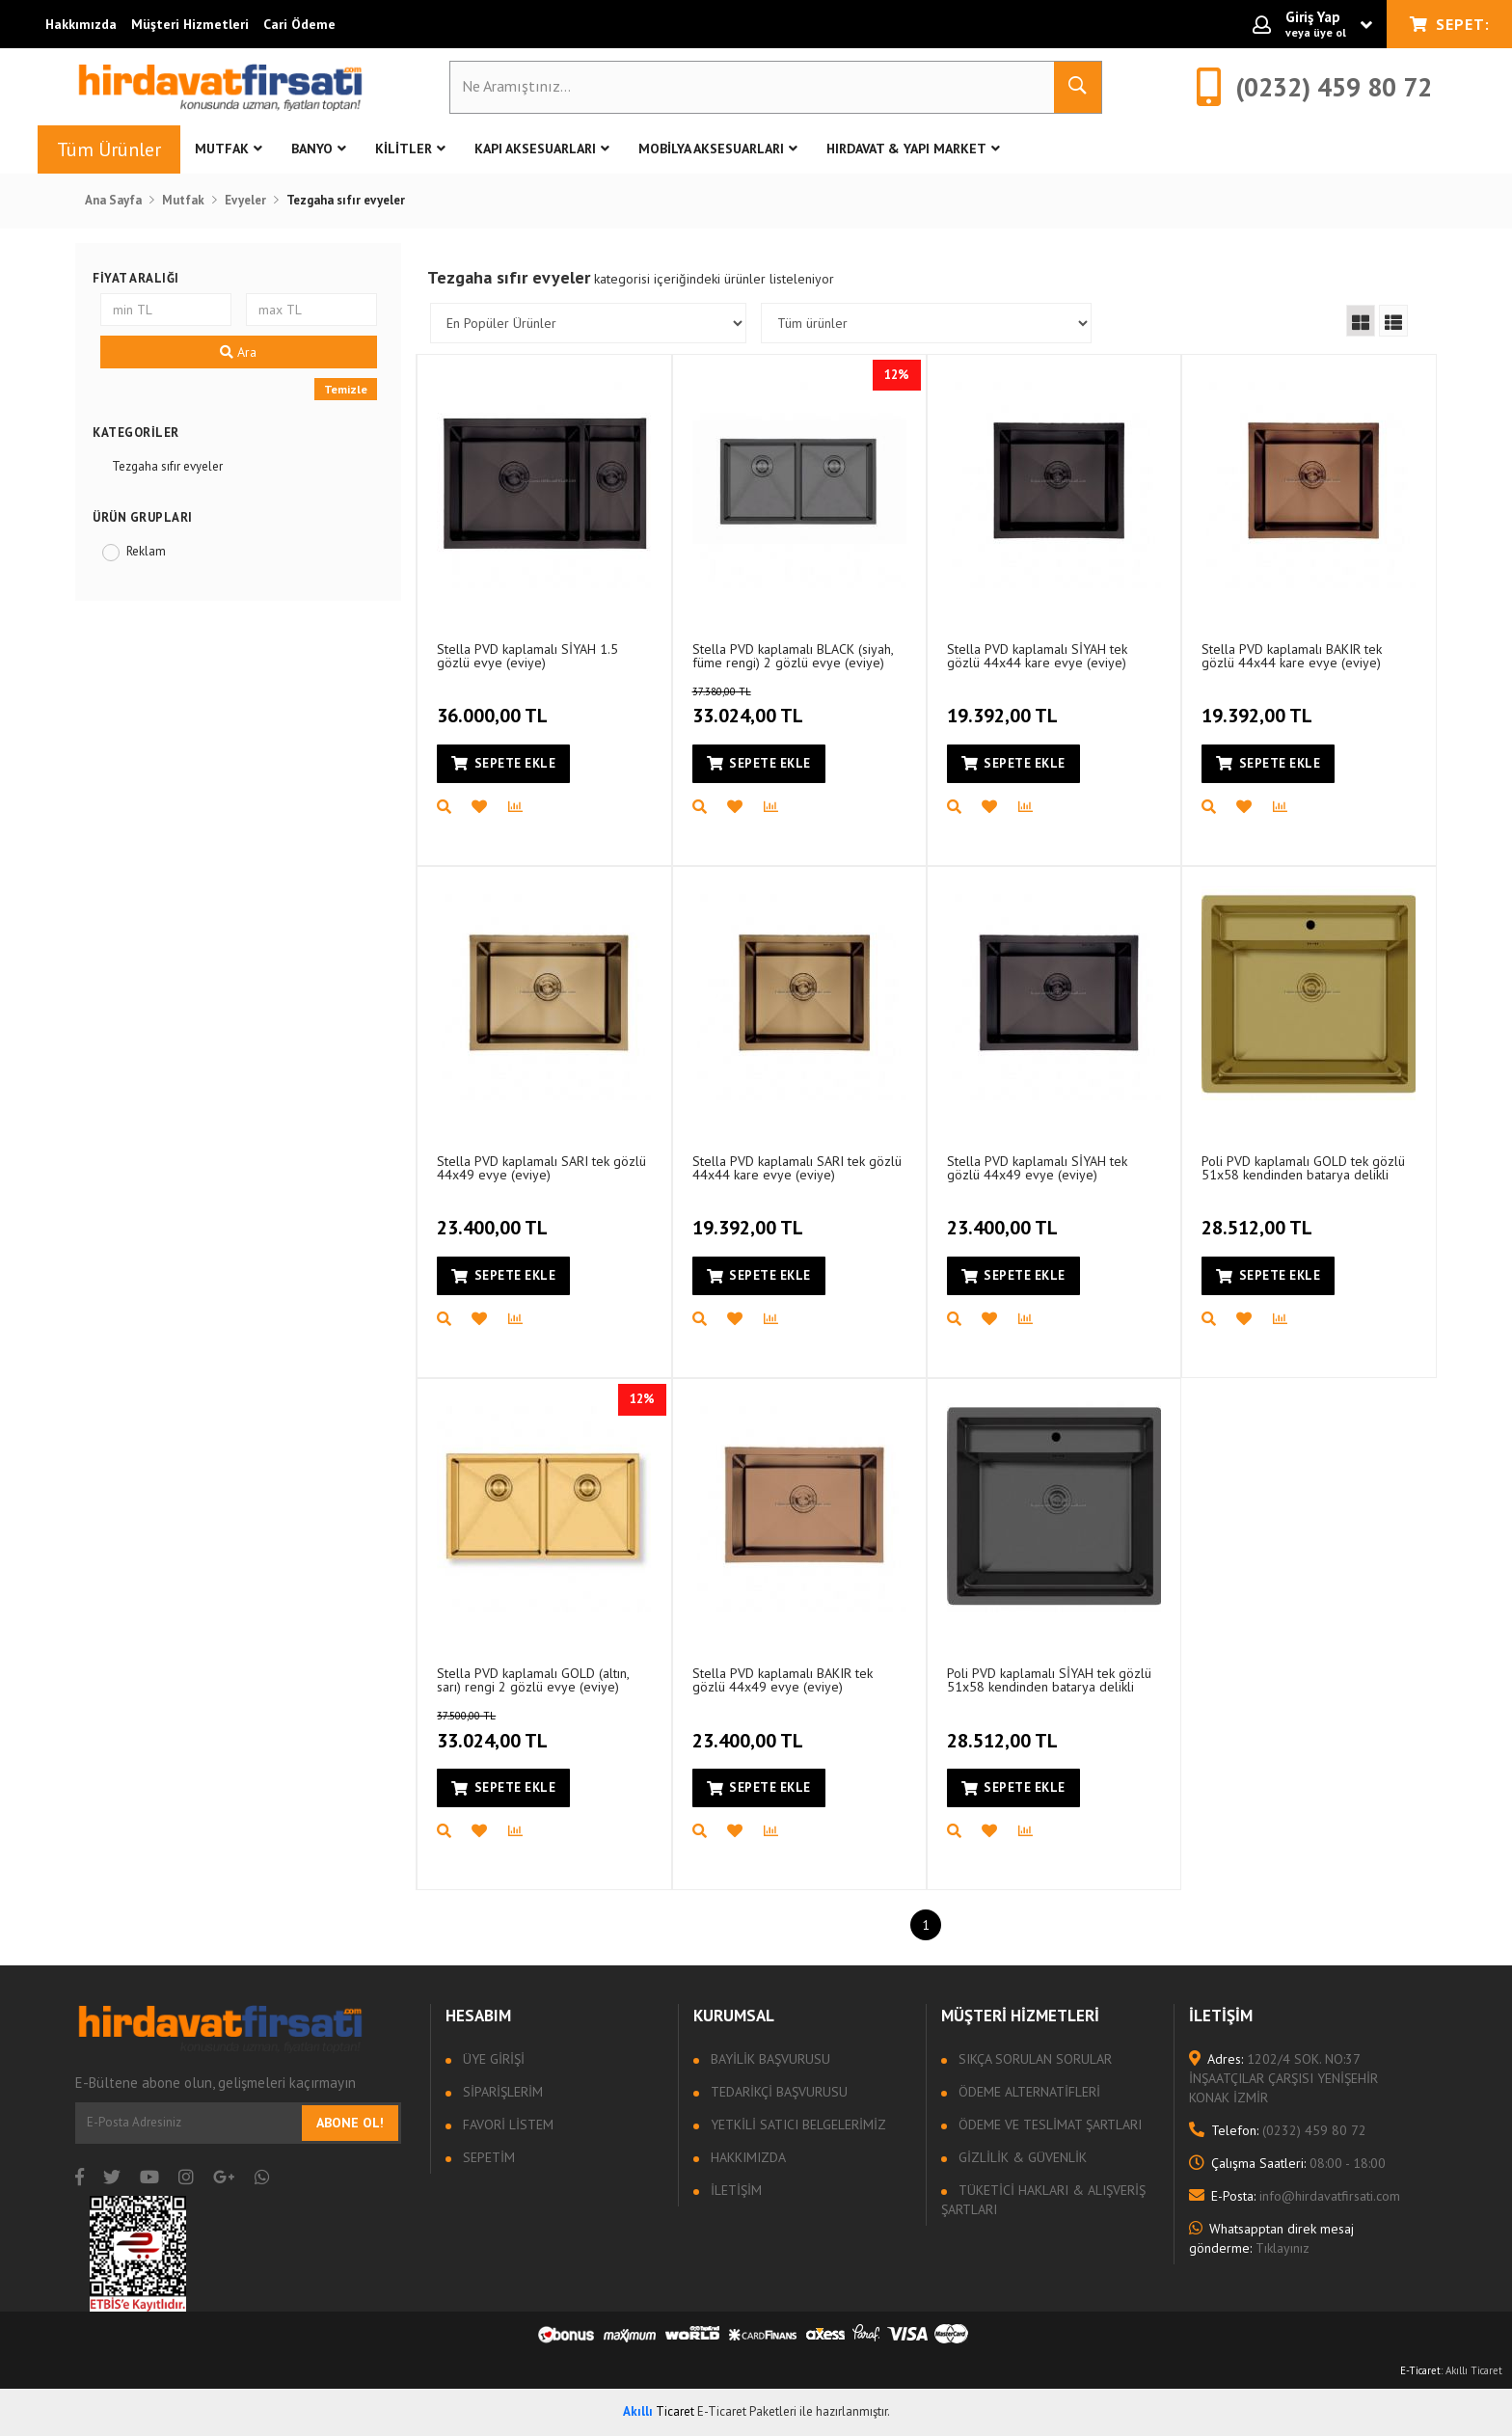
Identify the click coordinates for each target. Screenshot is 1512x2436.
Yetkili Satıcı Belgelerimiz (796, 2124)
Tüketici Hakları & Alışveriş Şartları (1043, 2199)
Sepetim (487, 2157)
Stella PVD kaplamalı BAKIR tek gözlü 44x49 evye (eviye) (782, 1679)
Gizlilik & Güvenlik (1021, 2157)
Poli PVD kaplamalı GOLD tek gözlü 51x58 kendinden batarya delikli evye (1303, 1167)
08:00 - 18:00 (1287, 2163)
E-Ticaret (1420, 2370)
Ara (238, 352)
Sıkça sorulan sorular (1033, 2059)
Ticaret (658, 2411)
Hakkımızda (81, 24)
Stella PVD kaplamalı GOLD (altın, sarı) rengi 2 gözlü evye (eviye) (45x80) (533, 1679)
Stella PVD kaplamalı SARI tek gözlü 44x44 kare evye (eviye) (797, 1167)
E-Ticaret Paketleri (746, 2411)
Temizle (345, 389)
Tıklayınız (1271, 2238)
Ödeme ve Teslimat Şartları (1048, 2124)
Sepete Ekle (503, 763)
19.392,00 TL (1005, 705)
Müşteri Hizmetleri (190, 24)
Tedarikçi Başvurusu (777, 2091)
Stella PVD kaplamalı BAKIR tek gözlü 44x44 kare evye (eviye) (1292, 655)
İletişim (734, 2190)
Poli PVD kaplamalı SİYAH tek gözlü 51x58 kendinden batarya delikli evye (1049, 1679)
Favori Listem (506, 2124)
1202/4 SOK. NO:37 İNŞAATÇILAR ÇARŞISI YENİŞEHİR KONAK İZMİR (1283, 2078)
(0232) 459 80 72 (1277, 2130)
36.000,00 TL (495, 705)
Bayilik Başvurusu (768, 2059)
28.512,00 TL (1259, 1217)
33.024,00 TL (779, 707)
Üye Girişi (492, 2059)
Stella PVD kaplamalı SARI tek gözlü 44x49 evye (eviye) (541, 1167)
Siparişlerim (501, 2091)
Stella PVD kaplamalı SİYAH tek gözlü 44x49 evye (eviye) (1037, 1167)
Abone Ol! (350, 2122)
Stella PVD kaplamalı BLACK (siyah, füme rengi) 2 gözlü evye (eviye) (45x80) (792, 655)
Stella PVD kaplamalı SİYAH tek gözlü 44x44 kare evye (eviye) (1037, 655)
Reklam (146, 551)
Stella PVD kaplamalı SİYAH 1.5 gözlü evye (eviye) (527, 655)
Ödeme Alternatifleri (1027, 2091)
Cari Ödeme (299, 24)
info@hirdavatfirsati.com (1294, 2196)
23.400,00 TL (495, 1217)
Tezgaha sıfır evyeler (167, 466)
